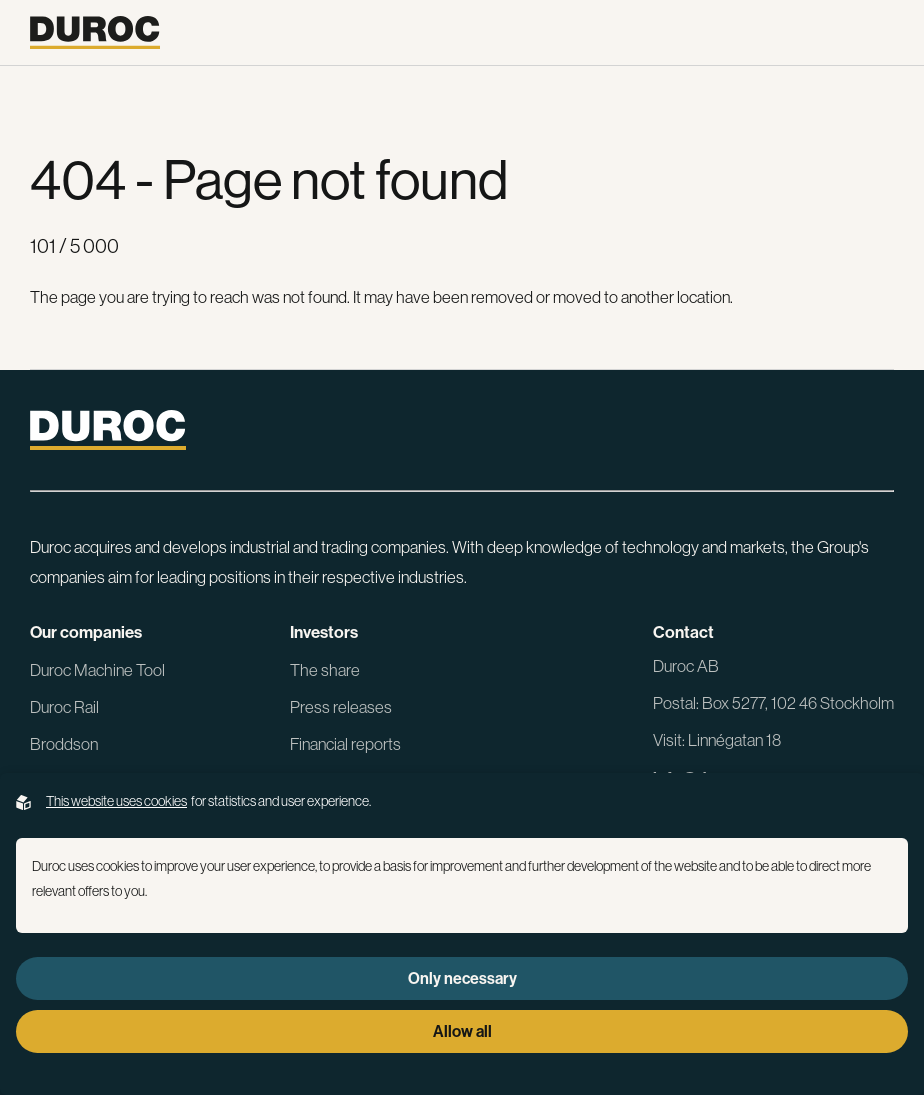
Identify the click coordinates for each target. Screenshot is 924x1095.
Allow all (462, 1031)
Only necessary (462, 978)
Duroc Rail (64, 706)
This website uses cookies (116, 801)
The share (325, 669)
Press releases (341, 706)
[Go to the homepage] (95, 32)
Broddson (64, 743)
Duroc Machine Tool (97, 669)
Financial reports (345, 743)
